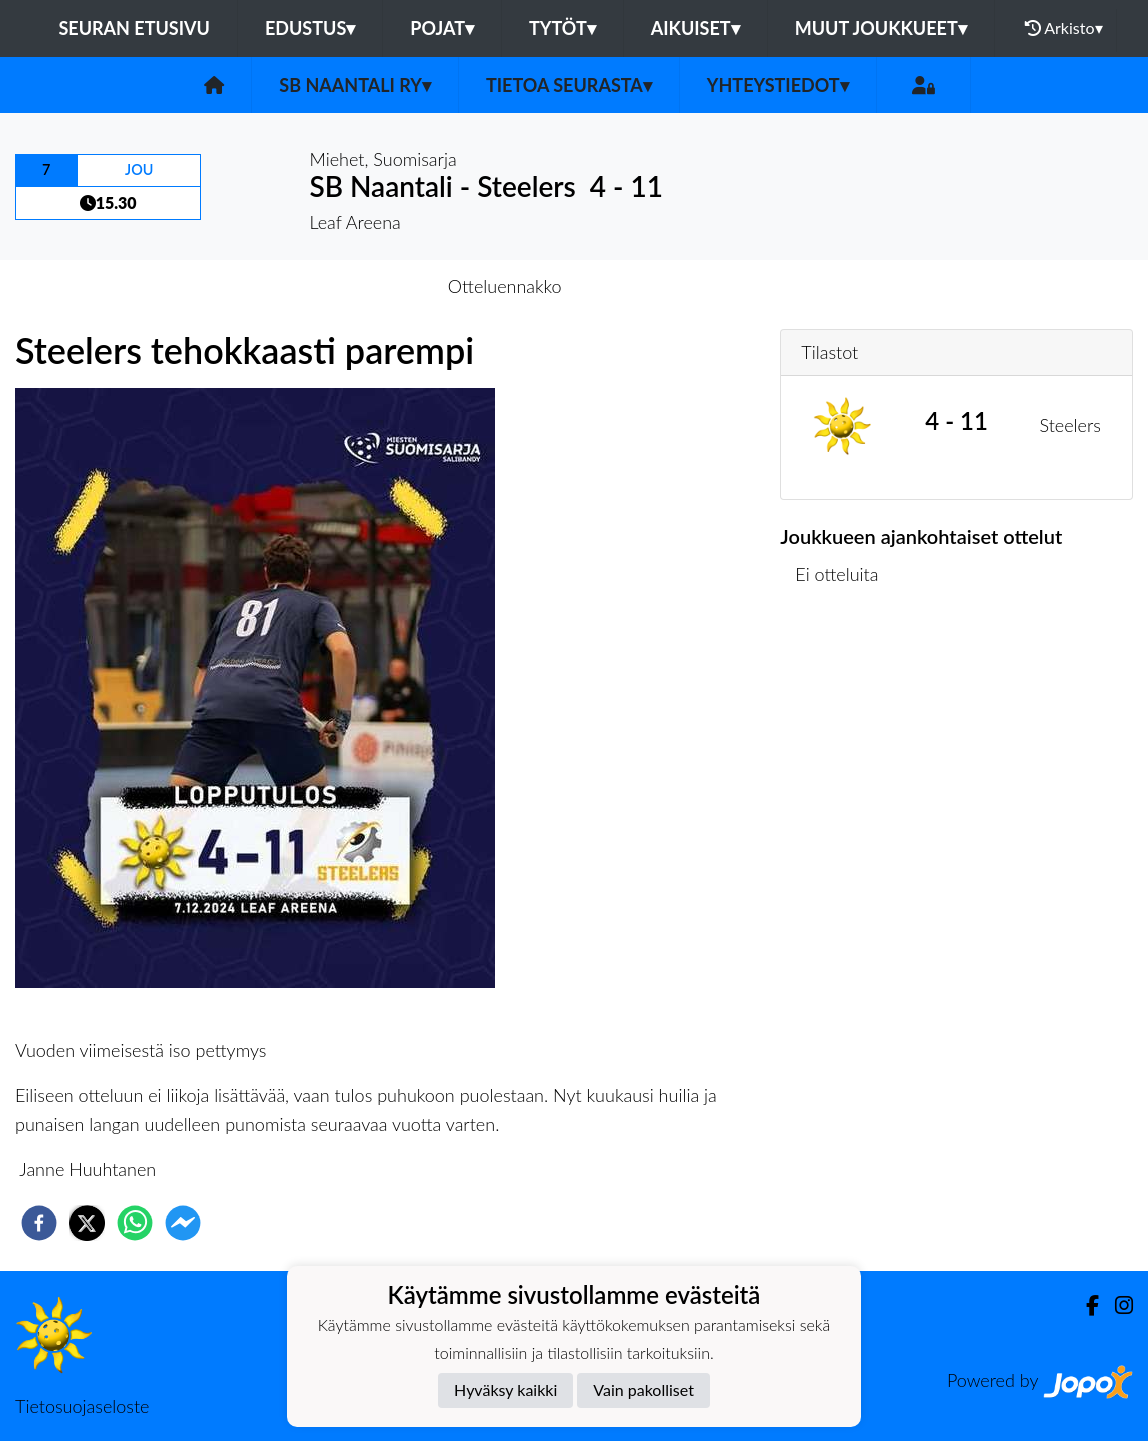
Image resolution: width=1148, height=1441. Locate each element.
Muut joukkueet (881, 28)
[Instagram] (1116, 1305)
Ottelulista (844, 674)
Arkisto (1064, 28)
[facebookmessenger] (183, 1223)
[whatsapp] (135, 1223)
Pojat (442, 28)
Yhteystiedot (778, 85)
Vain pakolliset (643, 1389)
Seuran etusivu (134, 28)
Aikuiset (695, 28)
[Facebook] (1084, 1305)
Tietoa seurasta (569, 85)
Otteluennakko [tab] (505, 286)
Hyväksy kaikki (505, 1389)
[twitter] (87, 1223)
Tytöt (562, 28)
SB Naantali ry (355, 85)
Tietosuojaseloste (82, 1406)
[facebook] (39, 1223)
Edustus (310, 28)
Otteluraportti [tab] (647, 286)
